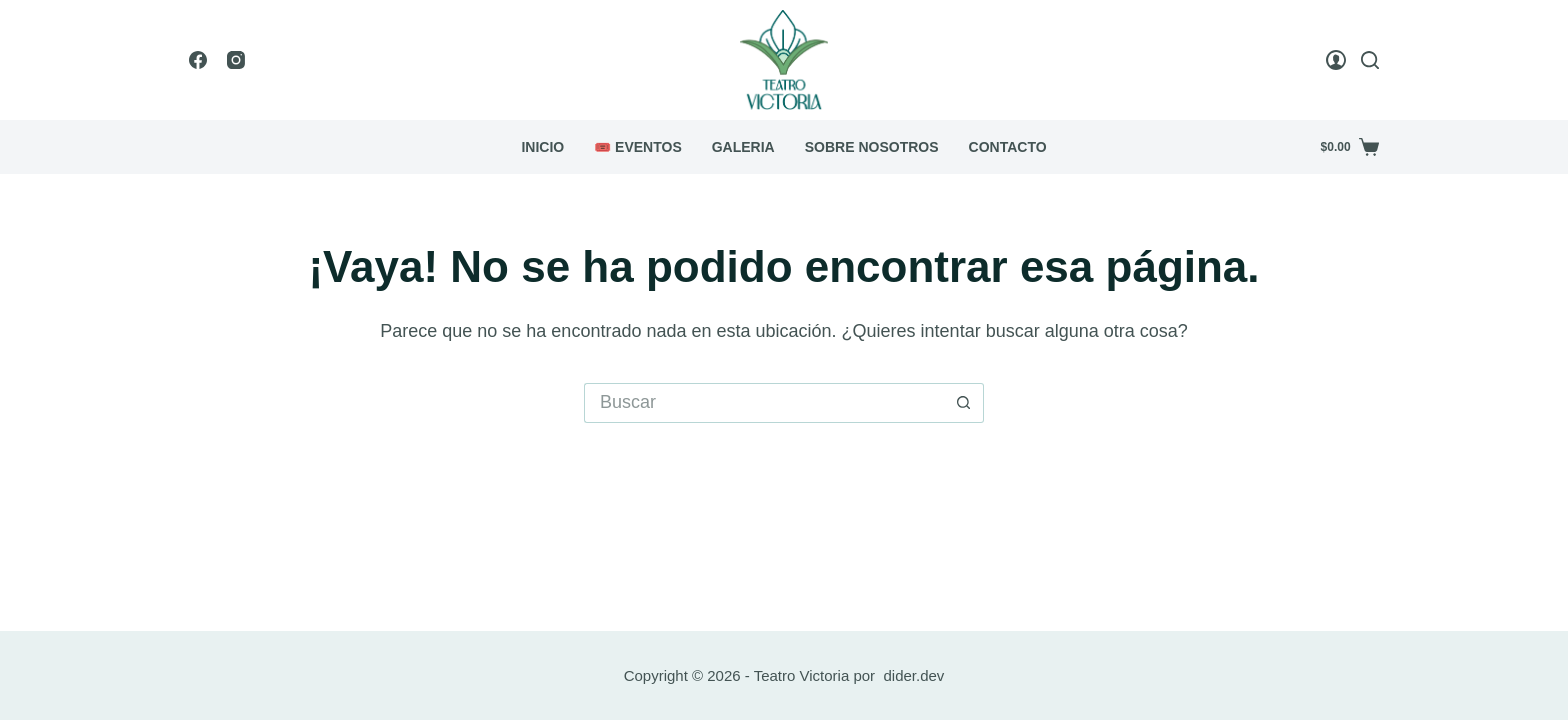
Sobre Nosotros (872, 147)
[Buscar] (1370, 60)
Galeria (743, 147)
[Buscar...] (764, 403)
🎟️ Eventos (638, 147)
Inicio (542, 147)
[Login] (1336, 60)
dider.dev (913, 675)
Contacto (1008, 147)
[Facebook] (198, 60)
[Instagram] (236, 60)
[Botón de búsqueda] (964, 403)
